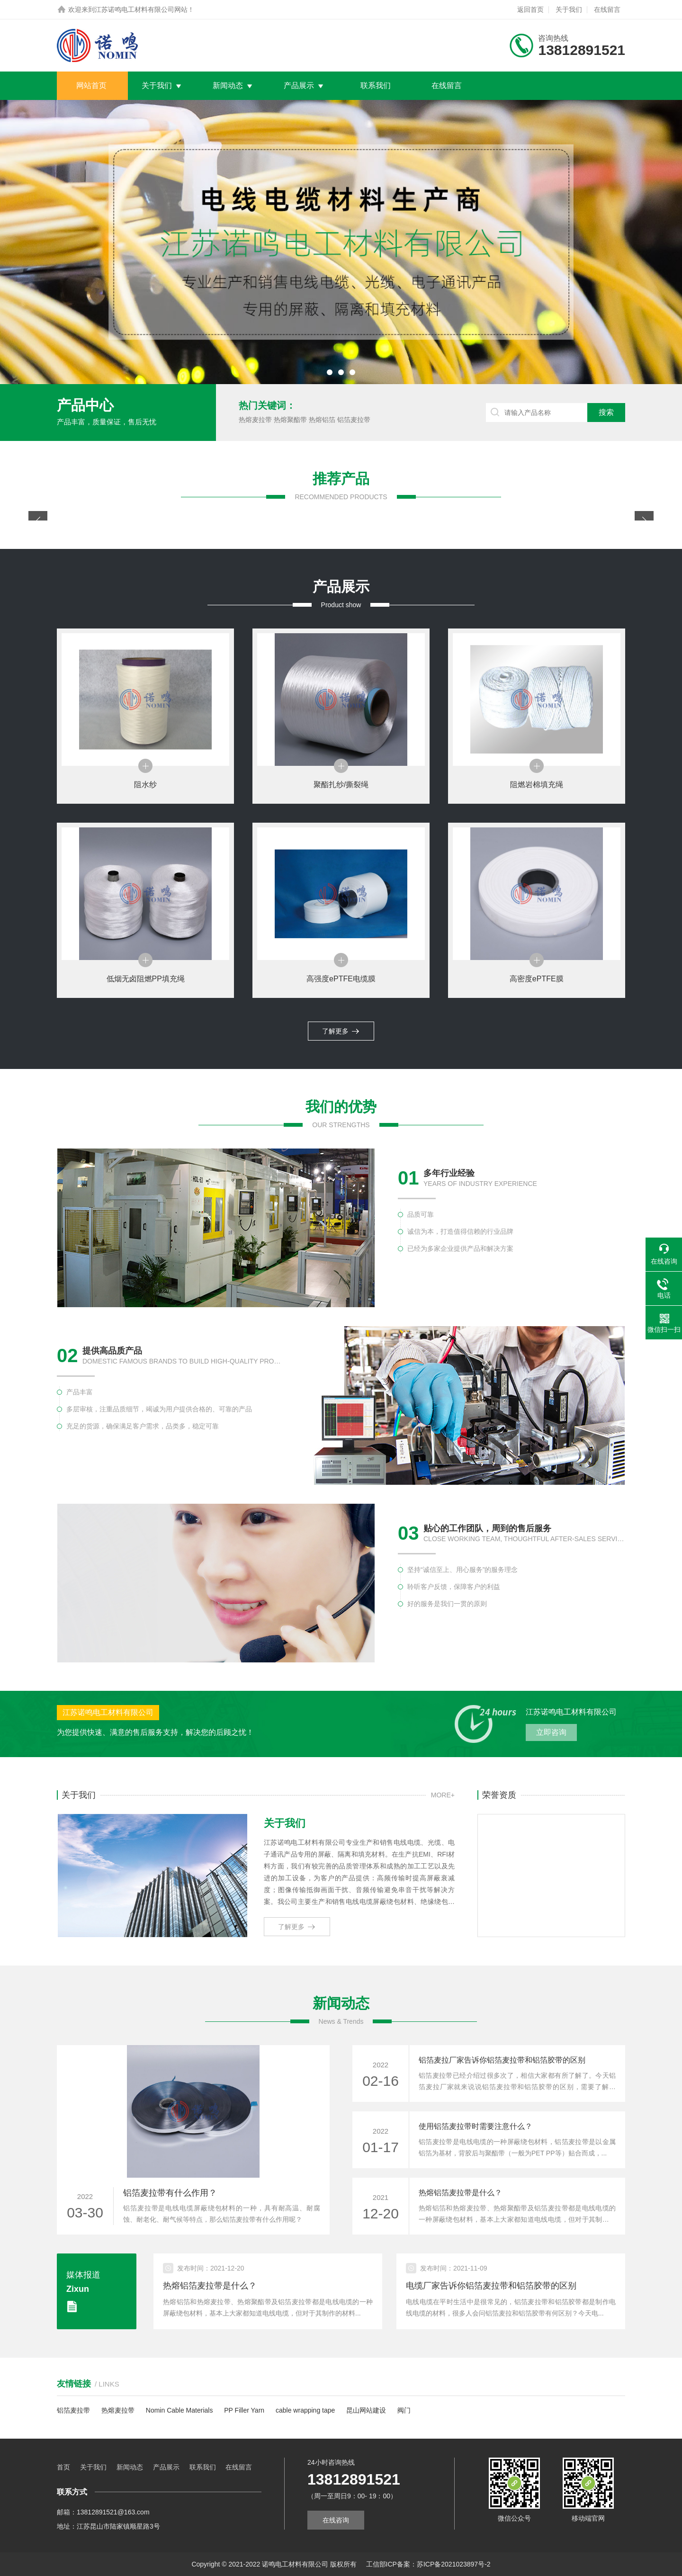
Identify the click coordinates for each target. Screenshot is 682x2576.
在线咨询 (336, 2520)
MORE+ (443, 1795)
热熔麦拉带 (255, 419)
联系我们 (375, 85)
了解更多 (341, 1031)
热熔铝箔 (322, 419)
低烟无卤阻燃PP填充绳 (146, 979)
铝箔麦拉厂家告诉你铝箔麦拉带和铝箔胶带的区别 (502, 2060)
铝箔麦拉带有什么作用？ (170, 2193)
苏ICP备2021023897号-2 (454, 2564)
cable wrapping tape (305, 2410)
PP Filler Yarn (244, 2410)
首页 (63, 2467)
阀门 (404, 2410)
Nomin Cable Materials (179, 2410)
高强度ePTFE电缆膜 (341, 979)
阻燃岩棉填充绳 (536, 785)
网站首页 (91, 85)
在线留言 (607, 9)
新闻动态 (228, 85)
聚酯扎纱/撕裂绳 (341, 785)
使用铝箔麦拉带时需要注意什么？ (475, 2126)
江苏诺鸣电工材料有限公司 (134, 9)
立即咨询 (551, 1732)
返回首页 (530, 9)
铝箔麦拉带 (353, 419)
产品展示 (299, 85)
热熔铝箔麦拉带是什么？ (460, 2193)
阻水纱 (145, 785)
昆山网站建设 (366, 2410)
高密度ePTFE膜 (537, 979)
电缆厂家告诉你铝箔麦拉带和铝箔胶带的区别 (491, 2285)
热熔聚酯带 (290, 419)
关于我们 (569, 9)
